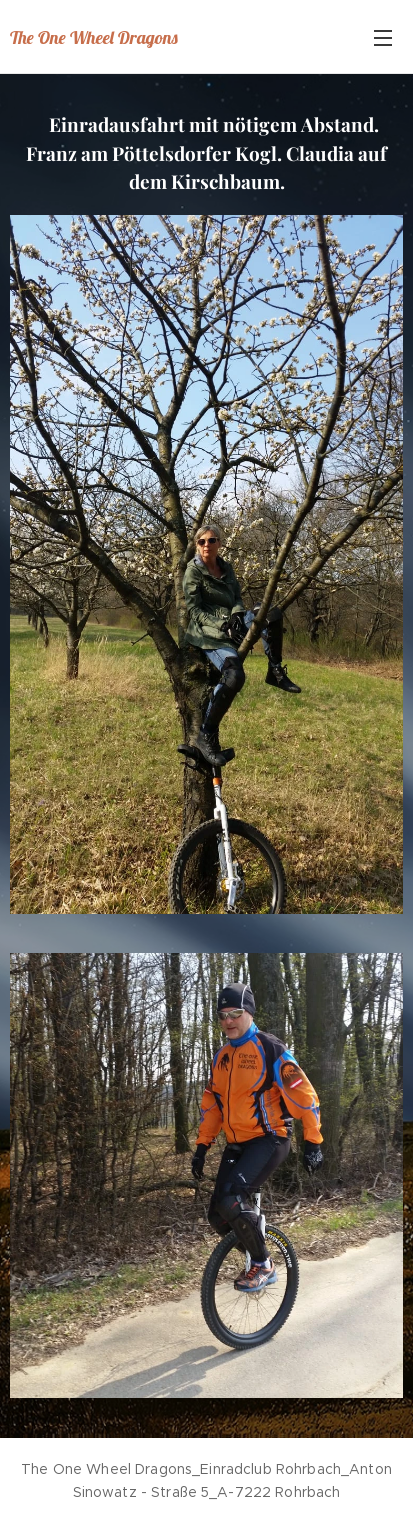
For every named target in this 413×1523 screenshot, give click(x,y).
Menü (383, 38)
